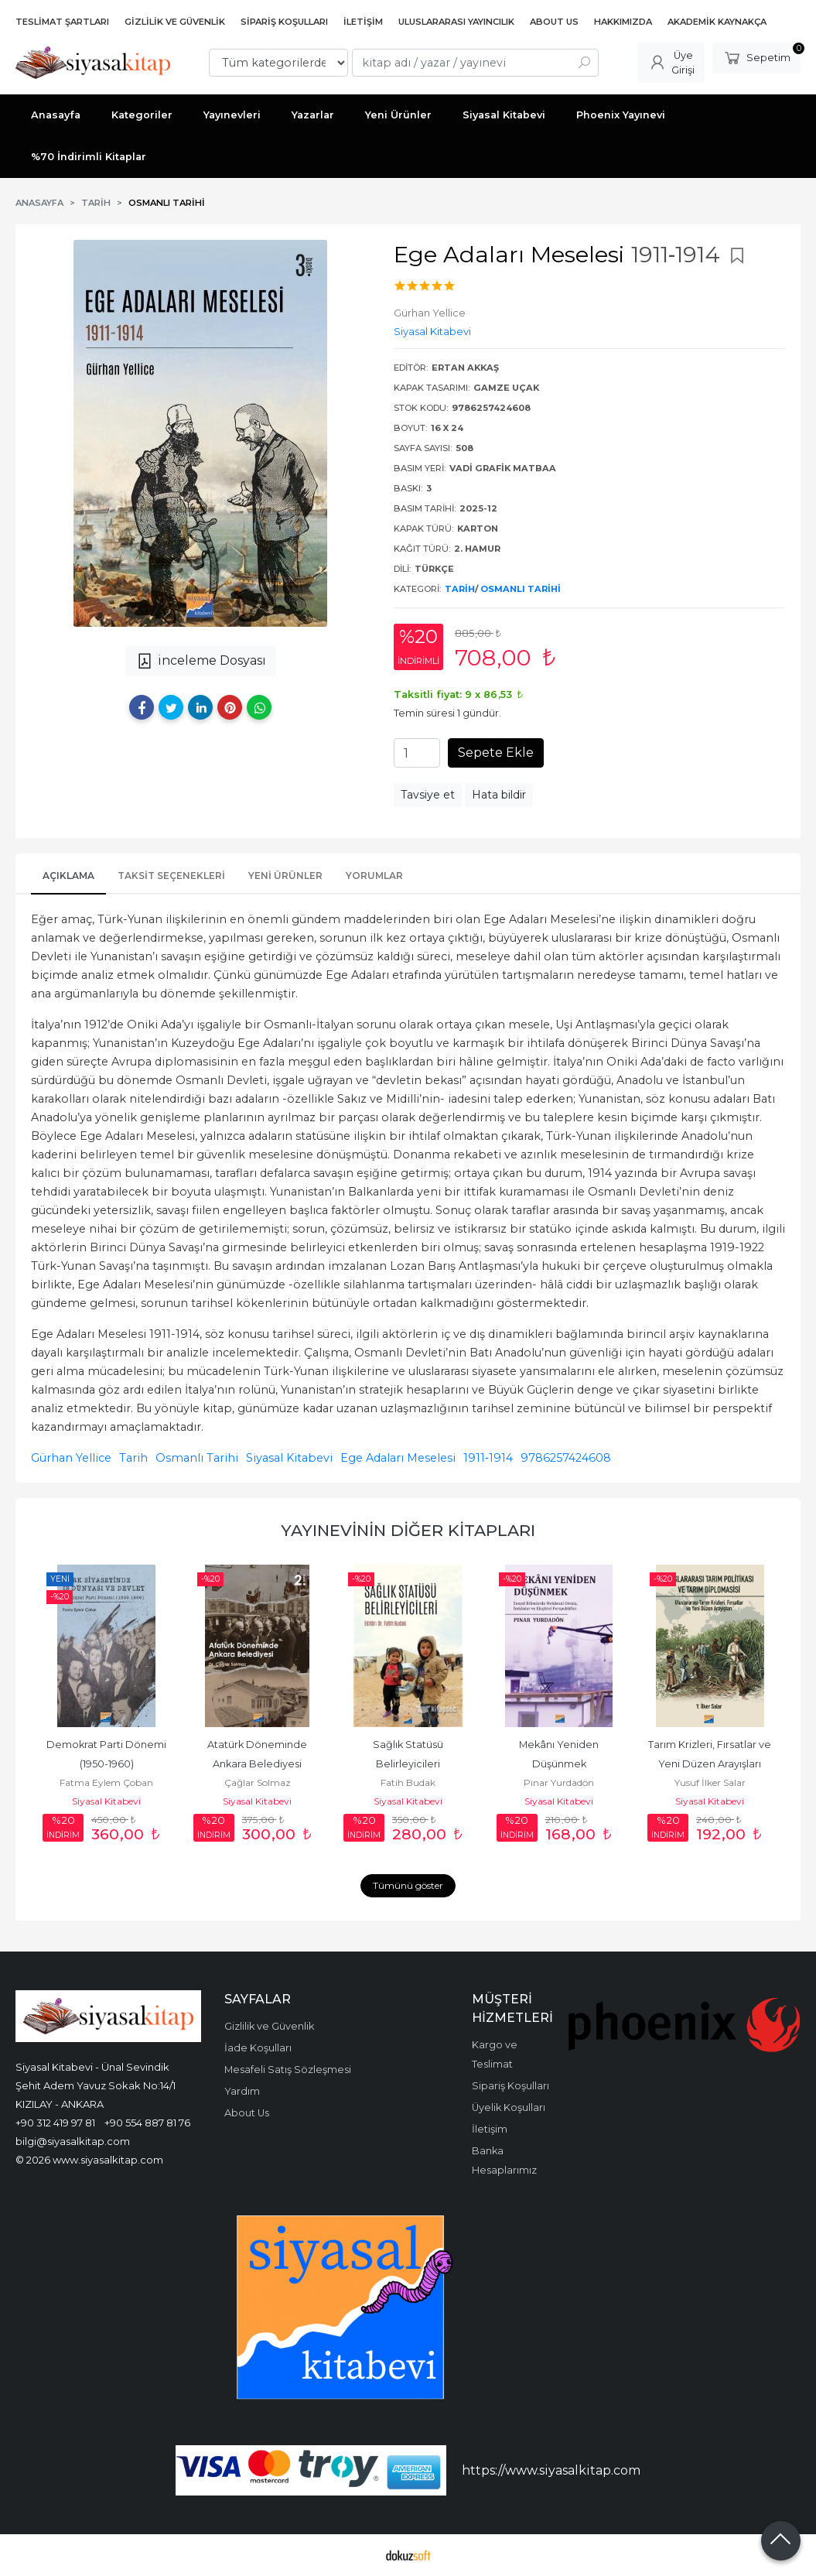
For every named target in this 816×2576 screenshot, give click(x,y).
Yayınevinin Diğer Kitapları (408, 1530)
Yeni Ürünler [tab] (285, 875)
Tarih (460, 588)
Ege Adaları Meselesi (398, 1458)
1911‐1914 (488, 1458)
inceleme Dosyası (200, 661)
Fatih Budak (408, 1782)
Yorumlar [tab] (374, 875)
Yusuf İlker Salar (710, 1782)
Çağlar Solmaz (257, 1782)
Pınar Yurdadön (559, 1782)
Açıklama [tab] (68, 875)
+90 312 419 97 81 (55, 2122)
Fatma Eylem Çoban (106, 1782)
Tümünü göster (408, 1885)
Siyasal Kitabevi (289, 1458)
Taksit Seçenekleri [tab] (171, 875)
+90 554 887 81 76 (147, 2122)
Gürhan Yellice (71, 1458)
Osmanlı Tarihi (520, 588)
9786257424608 (566, 1458)
